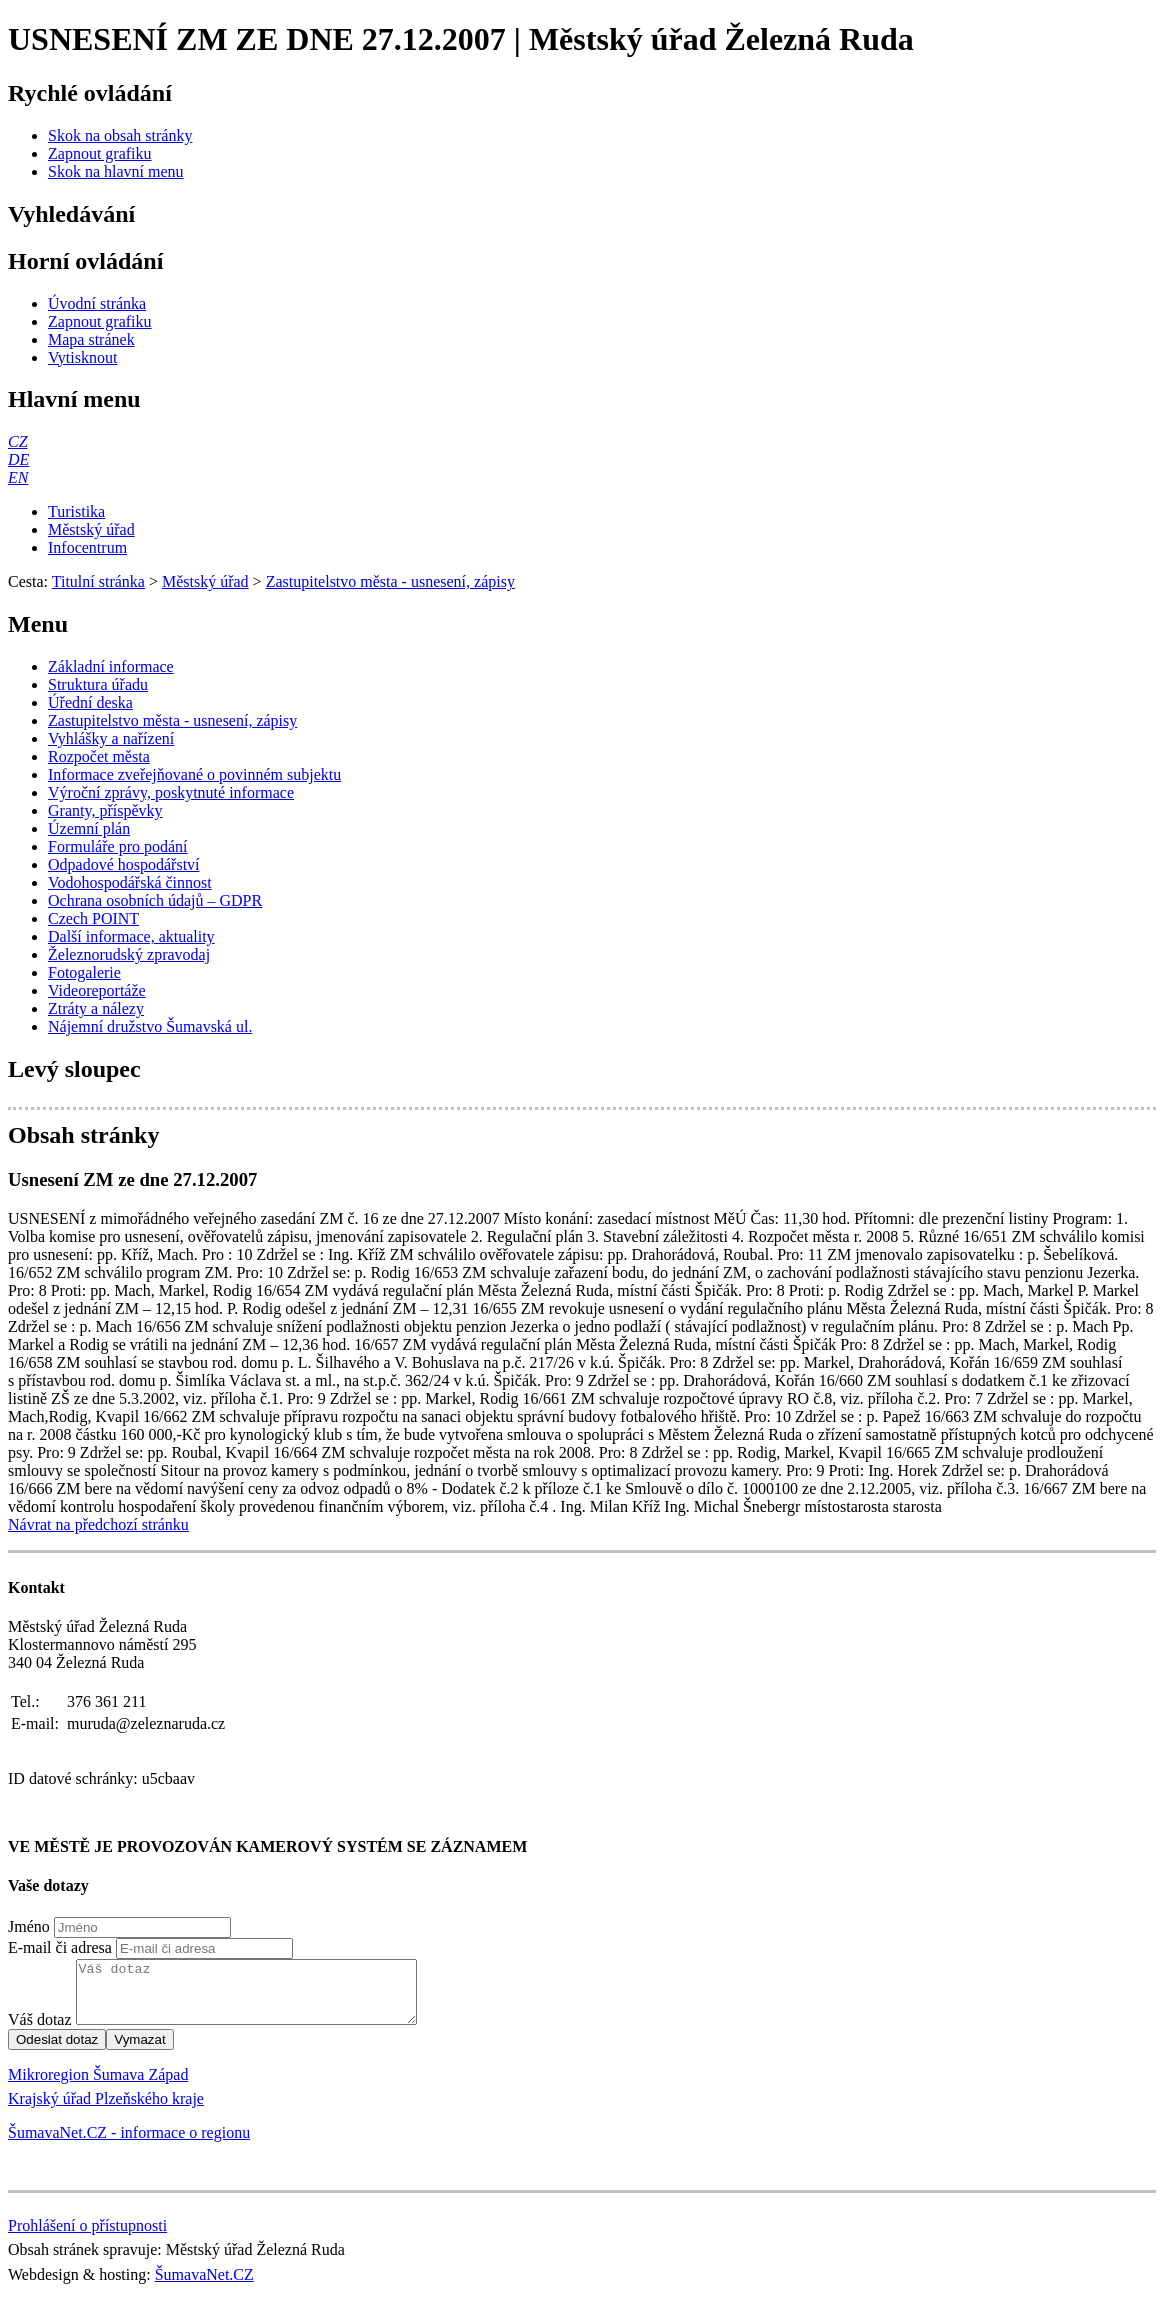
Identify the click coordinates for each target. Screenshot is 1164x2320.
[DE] (18, 459)
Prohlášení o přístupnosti (87, 2237)
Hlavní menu (74, 399)
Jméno (29, 1926)
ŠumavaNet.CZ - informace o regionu (129, 2144)
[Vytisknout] (82, 357)
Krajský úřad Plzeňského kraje (106, 2110)
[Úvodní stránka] (97, 303)
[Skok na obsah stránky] (120, 135)
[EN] (18, 477)
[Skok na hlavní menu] (116, 171)
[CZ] (18, 441)
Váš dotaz (40, 2031)
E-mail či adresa (60, 1947)
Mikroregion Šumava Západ (98, 2086)
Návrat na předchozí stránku (98, 1524)
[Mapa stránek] (91, 339)
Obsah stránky (83, 1135)
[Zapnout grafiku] (100, 153)
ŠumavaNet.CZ (204, 2286)
